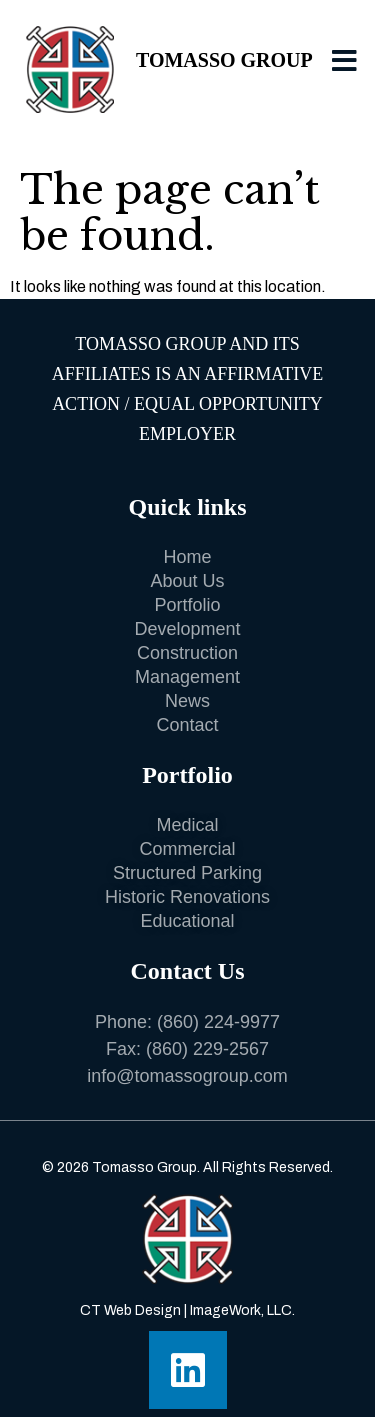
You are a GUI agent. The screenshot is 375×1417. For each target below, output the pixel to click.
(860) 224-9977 (218, 1022)
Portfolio (187, 775)
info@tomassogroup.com (187, 1076)
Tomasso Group (224, 60)
